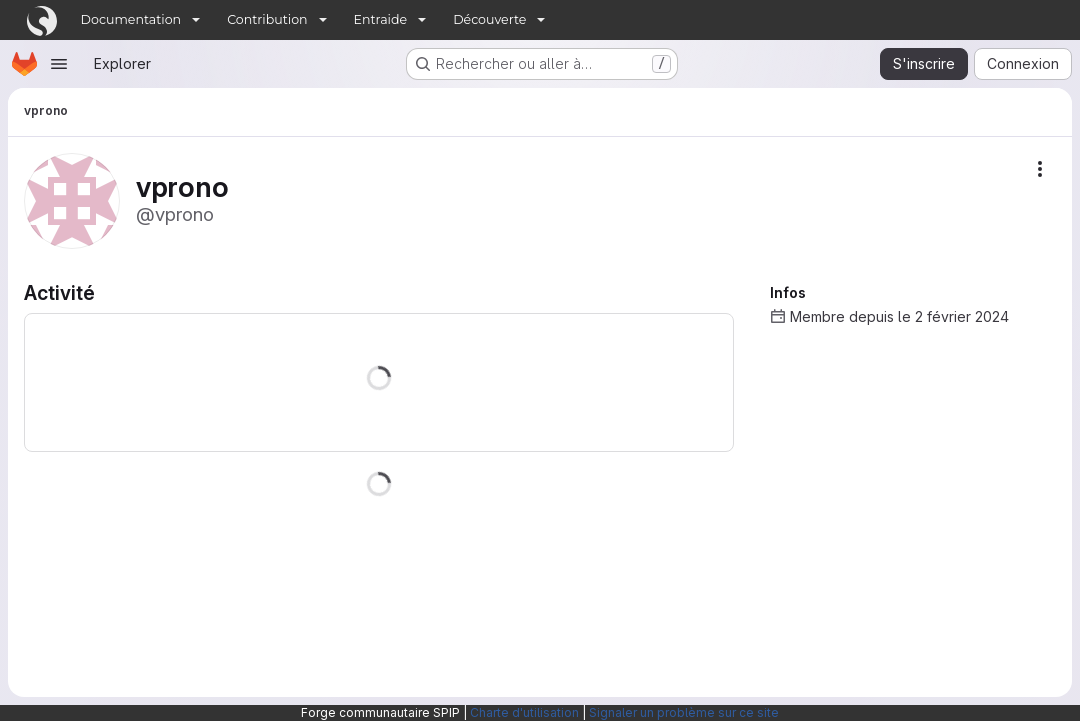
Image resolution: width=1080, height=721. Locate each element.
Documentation (131, 19)
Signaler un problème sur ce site (684, 712)
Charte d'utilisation (524, 712)
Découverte (489, 19)
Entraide (381, 19)
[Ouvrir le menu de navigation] (59, 64)
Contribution (267, 19)
